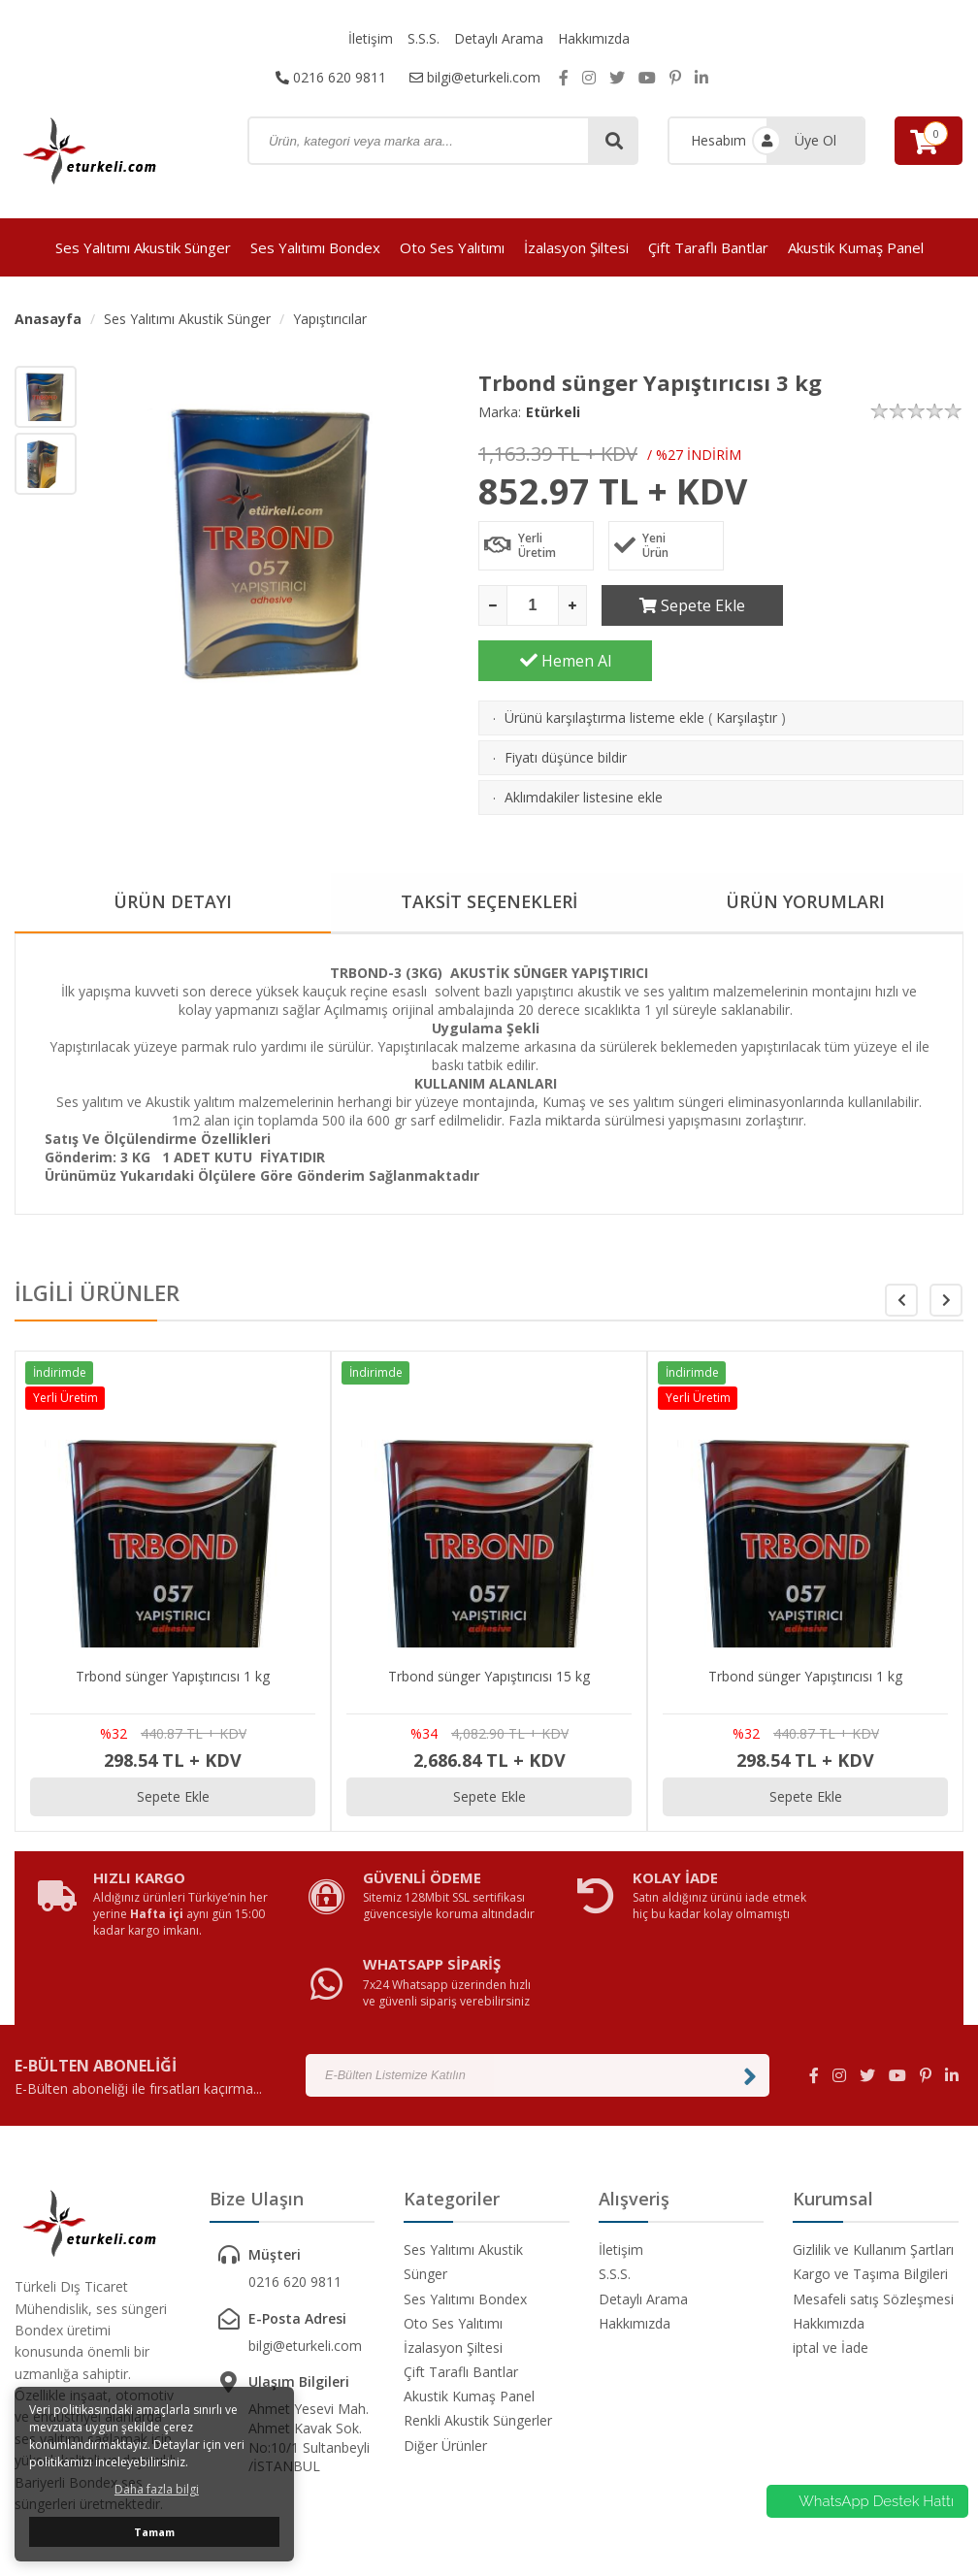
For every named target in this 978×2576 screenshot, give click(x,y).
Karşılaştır (746, 662)
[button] (945, 1244)
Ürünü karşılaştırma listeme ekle (604, 662)
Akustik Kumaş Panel (856, 247)
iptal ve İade (830, 2222)
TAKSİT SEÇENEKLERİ (489, 847)
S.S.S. (424, 38)
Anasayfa (48, 319)
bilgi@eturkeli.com (474, 77)
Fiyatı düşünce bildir (566, 702)
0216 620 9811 (331, 77)
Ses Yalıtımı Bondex (315, 247)
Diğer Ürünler (445, 2320)
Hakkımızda (594, 38)
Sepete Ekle (688, 605)
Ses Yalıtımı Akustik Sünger (143, 247)
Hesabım (718, 140)
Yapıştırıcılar (330, 319)
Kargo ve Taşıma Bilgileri (870, 2148)
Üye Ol (815, 140)
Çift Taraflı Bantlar (708, 247)
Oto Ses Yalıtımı (452, 247)
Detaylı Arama (498, 38)
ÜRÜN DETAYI (173, 847)
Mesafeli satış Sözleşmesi (873, 2174)
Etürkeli (553, 412)
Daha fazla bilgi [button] (156, 2489)
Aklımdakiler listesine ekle (584, 742)
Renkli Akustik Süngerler (478, 2295)
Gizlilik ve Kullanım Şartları (873, 2124)
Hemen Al (877, 605)
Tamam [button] (154, 2532)
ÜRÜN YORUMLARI (805, 847)
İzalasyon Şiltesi (576, 247)
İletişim (370, 38)
